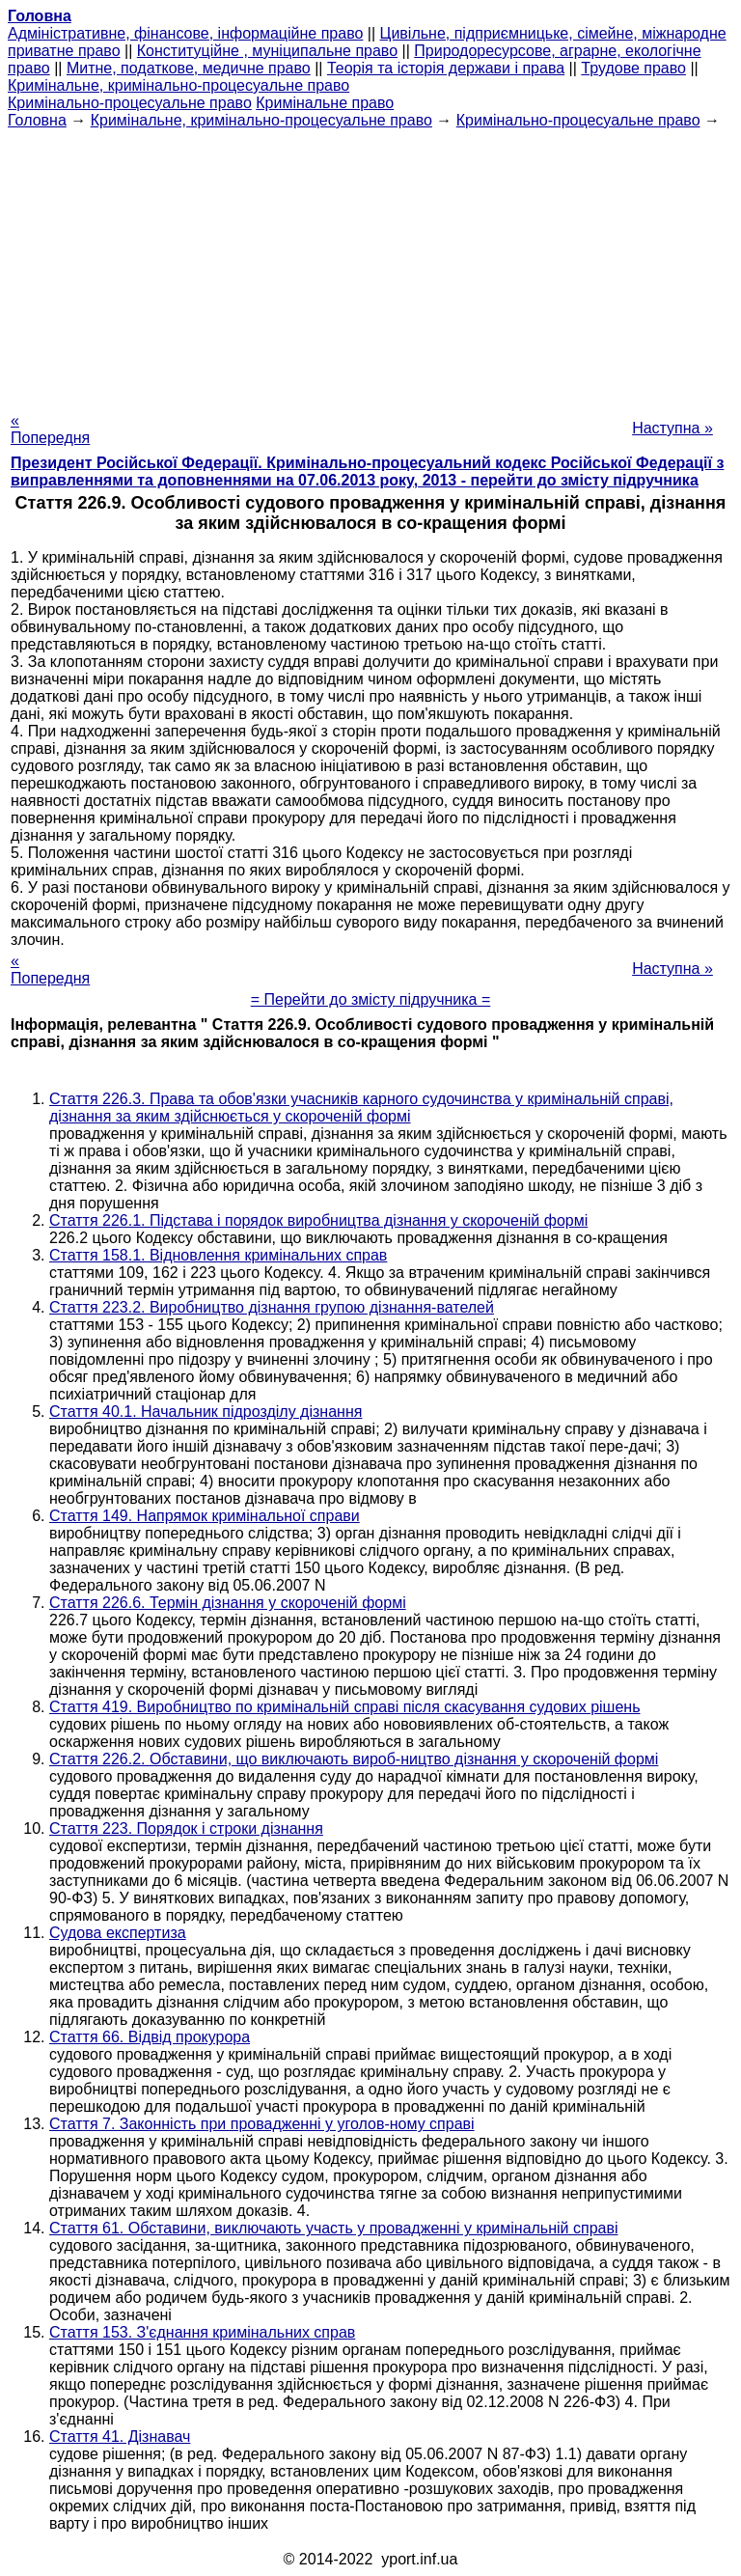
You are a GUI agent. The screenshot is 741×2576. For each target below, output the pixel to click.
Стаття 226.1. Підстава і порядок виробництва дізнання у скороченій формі (318, 1220)
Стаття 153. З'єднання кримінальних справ (202, 2332)
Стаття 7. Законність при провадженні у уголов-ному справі (262, 2124)
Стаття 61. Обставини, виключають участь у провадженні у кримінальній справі (333, 2228)
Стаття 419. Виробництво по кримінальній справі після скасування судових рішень (345, 1707)
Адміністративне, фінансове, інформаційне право (185, 33)
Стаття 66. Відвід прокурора (149, 2037)
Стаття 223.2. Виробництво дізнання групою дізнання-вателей (271, 1307)
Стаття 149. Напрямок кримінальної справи (204, 1516)
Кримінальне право (325, 103)
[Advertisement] (370, 264)
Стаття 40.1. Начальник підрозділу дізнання (205, 1411)
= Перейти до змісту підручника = (371, 999)
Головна (37, 120)
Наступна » (672, 428)
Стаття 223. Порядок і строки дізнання (186, 1828)
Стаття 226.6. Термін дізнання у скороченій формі (227, 1602)
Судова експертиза (117, 1933)
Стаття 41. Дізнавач (119, 2436)
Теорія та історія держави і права (445, 68)
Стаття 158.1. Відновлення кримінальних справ (218, 1255)
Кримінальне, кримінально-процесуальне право (178, 85)
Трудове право (633, 68)
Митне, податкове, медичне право (189, 68)
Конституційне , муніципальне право (267, 50)
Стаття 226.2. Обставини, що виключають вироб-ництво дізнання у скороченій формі (353, 1759)
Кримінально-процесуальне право (130, 103)
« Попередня (50, 429)
